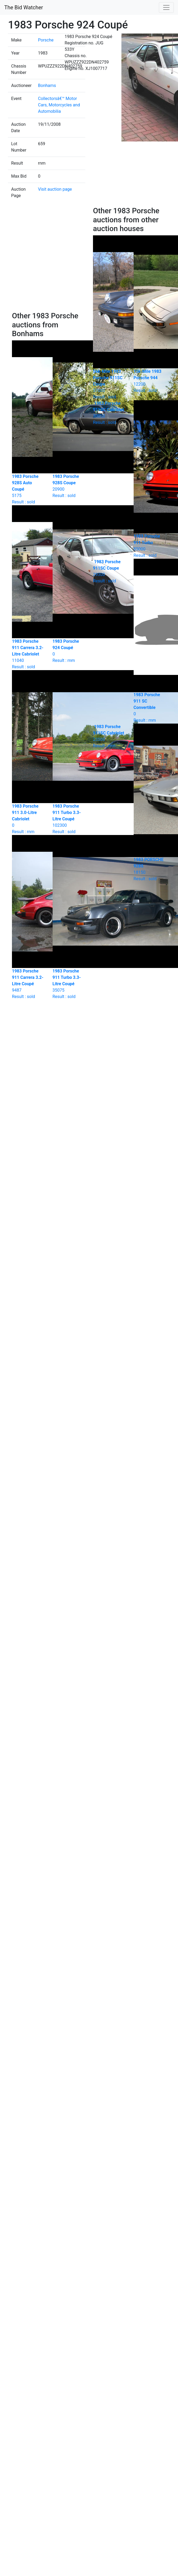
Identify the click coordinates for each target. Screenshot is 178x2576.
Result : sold (109, 413)
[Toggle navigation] (166, 7)
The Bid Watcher (23, 7)
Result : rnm (109, 736)
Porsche (45, 40)
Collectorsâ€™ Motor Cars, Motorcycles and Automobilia (59, 105)
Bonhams (47, 85)
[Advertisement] (50, 259)
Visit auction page (55, 189)
